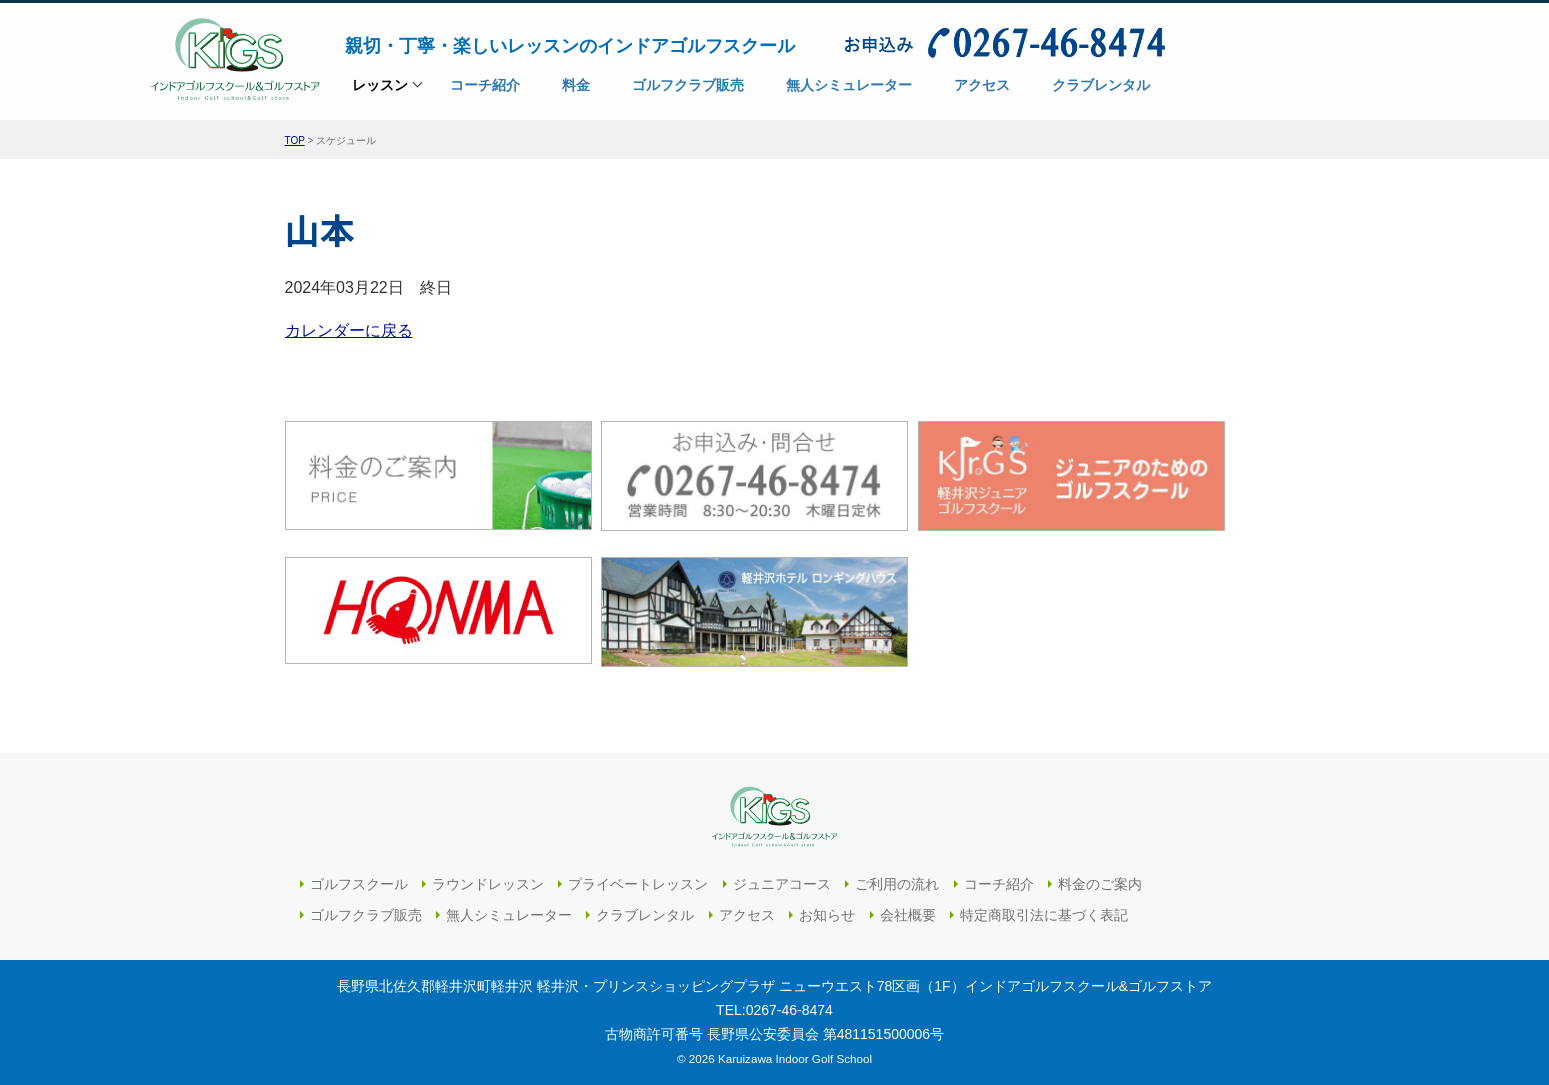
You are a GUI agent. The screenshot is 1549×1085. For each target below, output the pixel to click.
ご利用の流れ (897, 884)
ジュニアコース (782, 884)
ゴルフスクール (359, 884)
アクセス (747, 915)
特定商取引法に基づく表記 (1044, 915)
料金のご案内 (1100, 884)
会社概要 (908, 915)
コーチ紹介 (999, 884)
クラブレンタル (645, 915)
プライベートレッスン (638, 884)
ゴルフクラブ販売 (366, 915)
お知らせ (827, 915)
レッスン (380, 92)
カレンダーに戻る (349, 330)
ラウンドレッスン (488, 884)
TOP (295, 140)
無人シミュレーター (509, 915)
